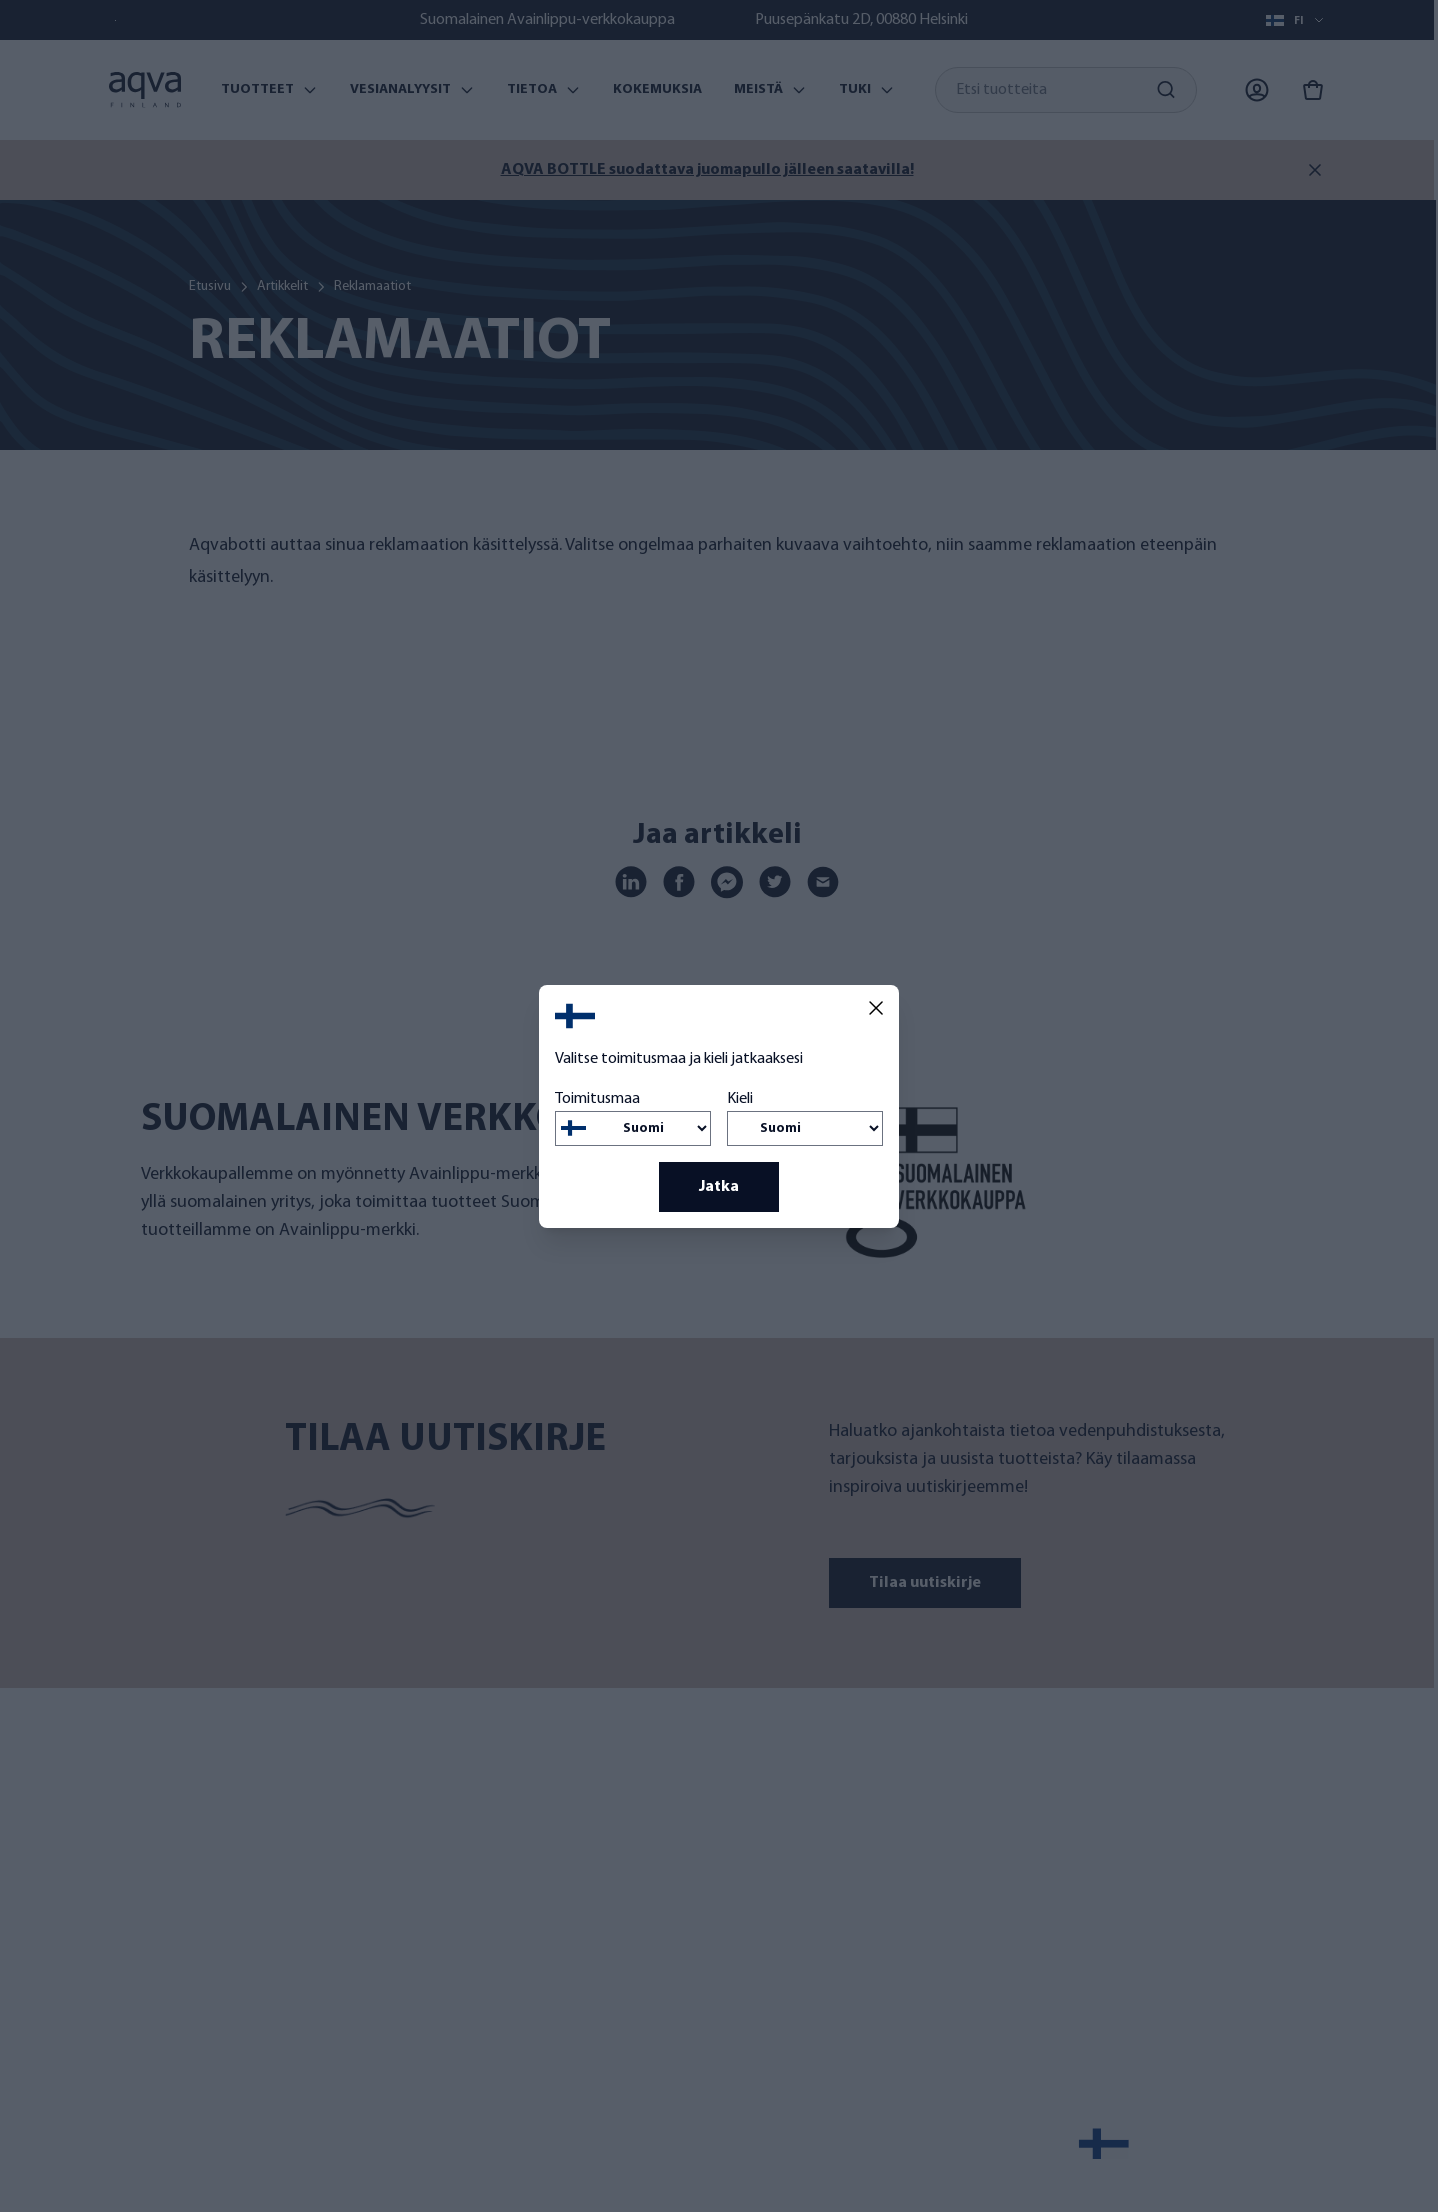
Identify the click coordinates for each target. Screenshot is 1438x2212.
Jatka (719, 1187)
